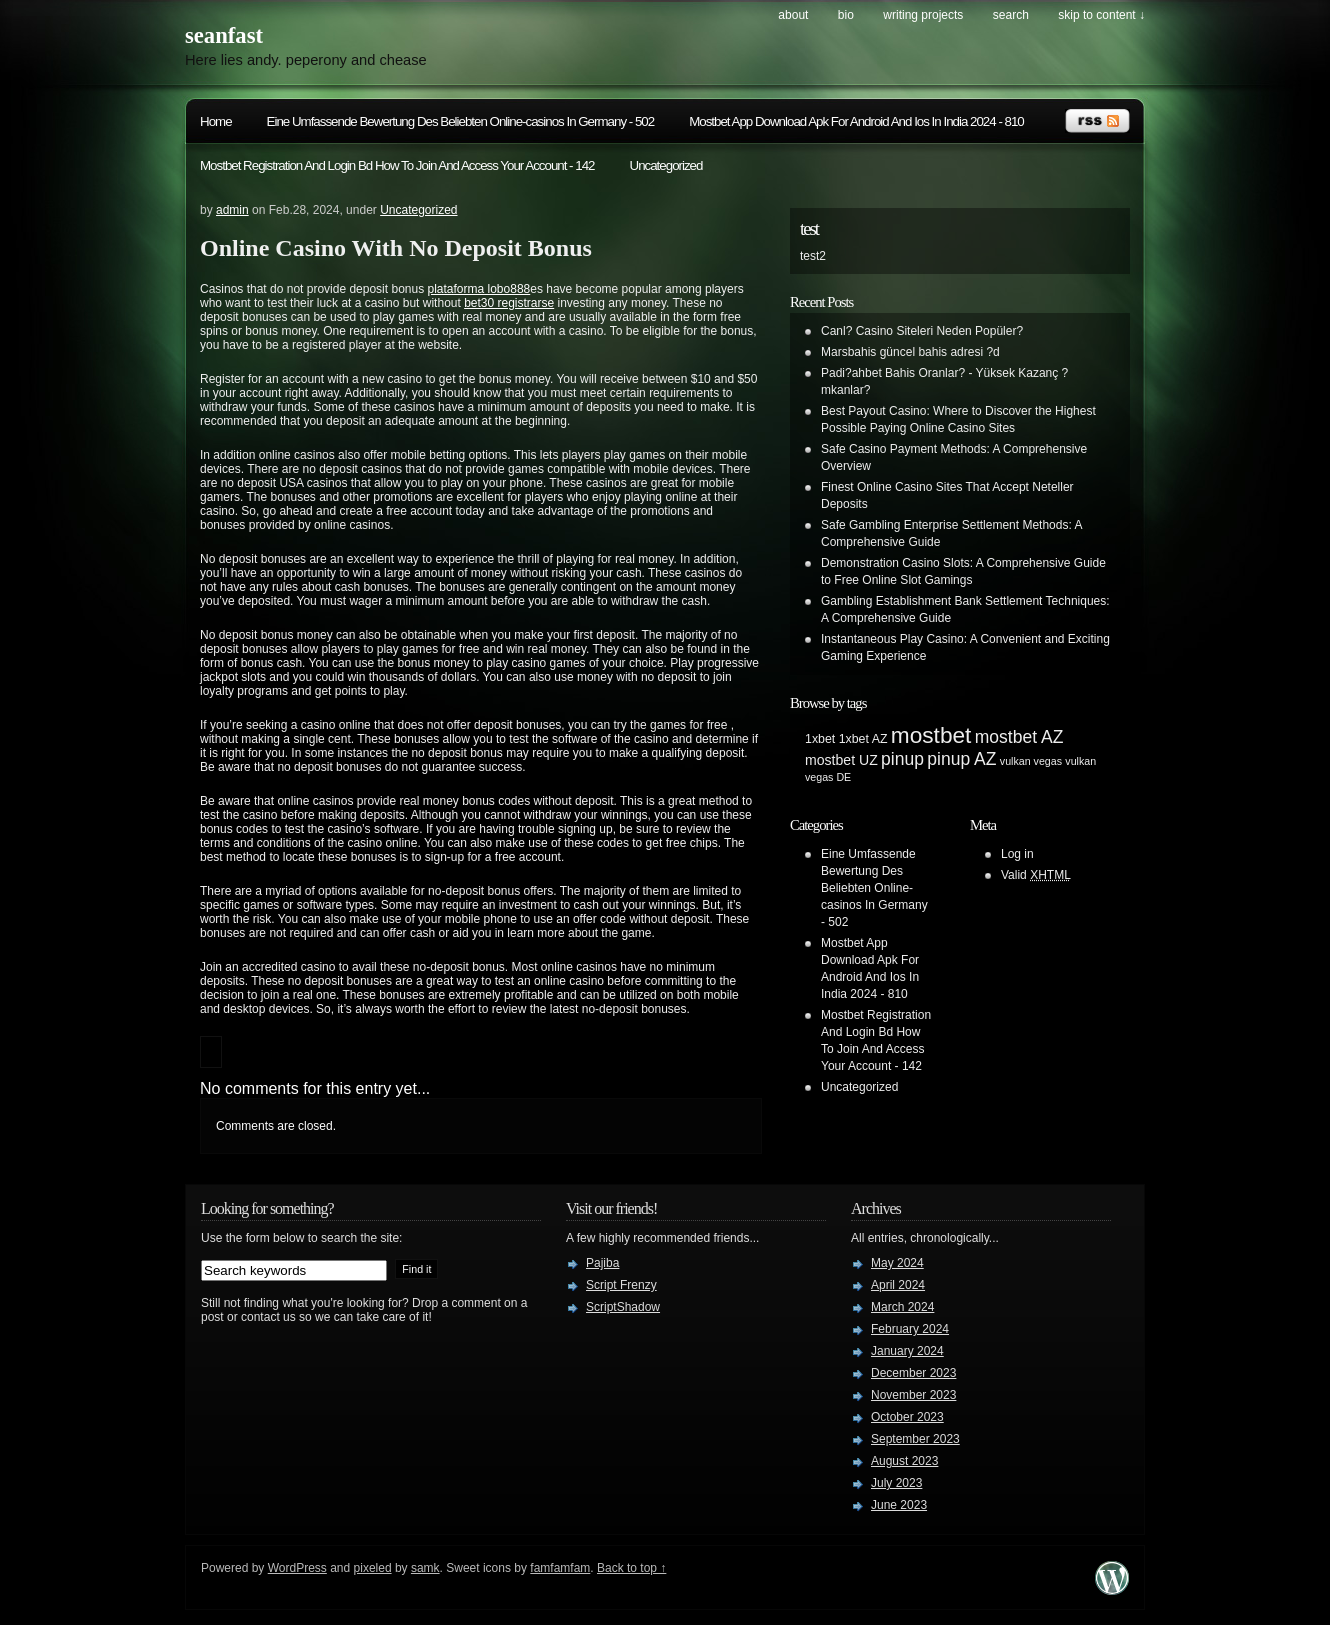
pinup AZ (961, 759)
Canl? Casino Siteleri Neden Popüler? (922, 331)
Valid (1036, 875)
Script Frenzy (621, 1285)
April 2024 (898, 1285)
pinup (902, 759)
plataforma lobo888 (478, 289)
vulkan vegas (1031, 761)
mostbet (931, 735)
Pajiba (602, 1263)
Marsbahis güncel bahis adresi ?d (910, 352)
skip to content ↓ (1101, 15)
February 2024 (910, 1329)
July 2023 (896, 1483)
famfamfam (560, 1568)
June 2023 (899, 1505)
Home (216, 121)
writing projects (923, 15)
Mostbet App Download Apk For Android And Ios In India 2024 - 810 (856, 121)
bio (846, 15)
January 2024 (907, 1351)
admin (232, 210)
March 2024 (902, 1307)
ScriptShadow (623, 1307)
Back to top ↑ (631, 1568)
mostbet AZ (1019, 737)
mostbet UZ (841, 760)
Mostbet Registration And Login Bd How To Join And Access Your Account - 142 (397, 165)
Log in (1017, 854)
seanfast (224, 35)
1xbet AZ (863, 739)
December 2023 (913, 1373)
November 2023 (913, 1395)
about (793, 15)
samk (425, 1568)
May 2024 (897, 1263)
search (1011, 15)
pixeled (373, 1568)
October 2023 (907, 1417)
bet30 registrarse (509, 303)
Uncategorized (666, 165)
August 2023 (904, 1461)
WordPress (297, 1568)
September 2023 (915, 1439)
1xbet (820, 739)
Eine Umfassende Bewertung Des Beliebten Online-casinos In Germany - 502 (461, 121)
